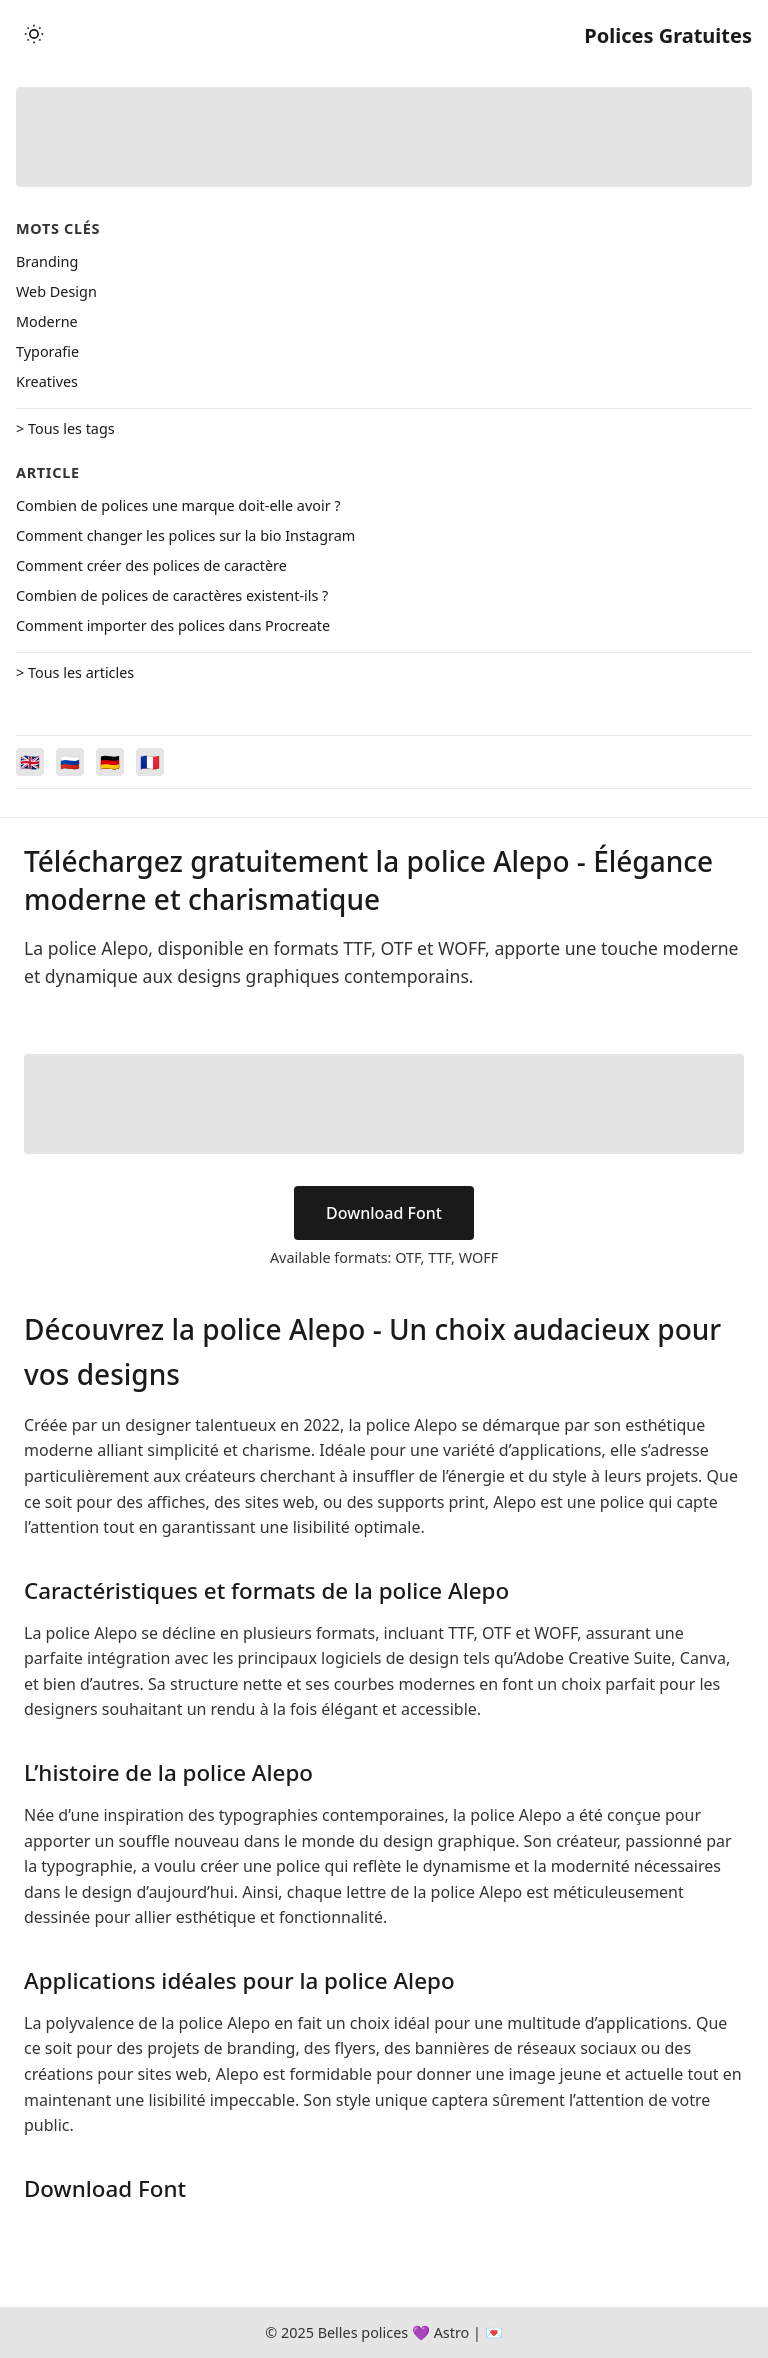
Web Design (56, 291)
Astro (452, 2332)
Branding (47, 261)
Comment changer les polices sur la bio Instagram (185, 535)
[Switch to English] (30, 762)
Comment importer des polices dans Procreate (173, 625)
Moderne (47, 321)
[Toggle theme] (34, 35)
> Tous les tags (65, 428)
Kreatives (47, 381)
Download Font (384, 1213)
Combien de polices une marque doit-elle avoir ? (178, 505)
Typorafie (47, 351)
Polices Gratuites (668, 35)
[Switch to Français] (150, 762)
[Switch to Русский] (70, 762)
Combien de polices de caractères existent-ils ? (172, 595)
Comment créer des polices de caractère (151, 565)
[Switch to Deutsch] (110, 762)
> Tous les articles (75, 672)
